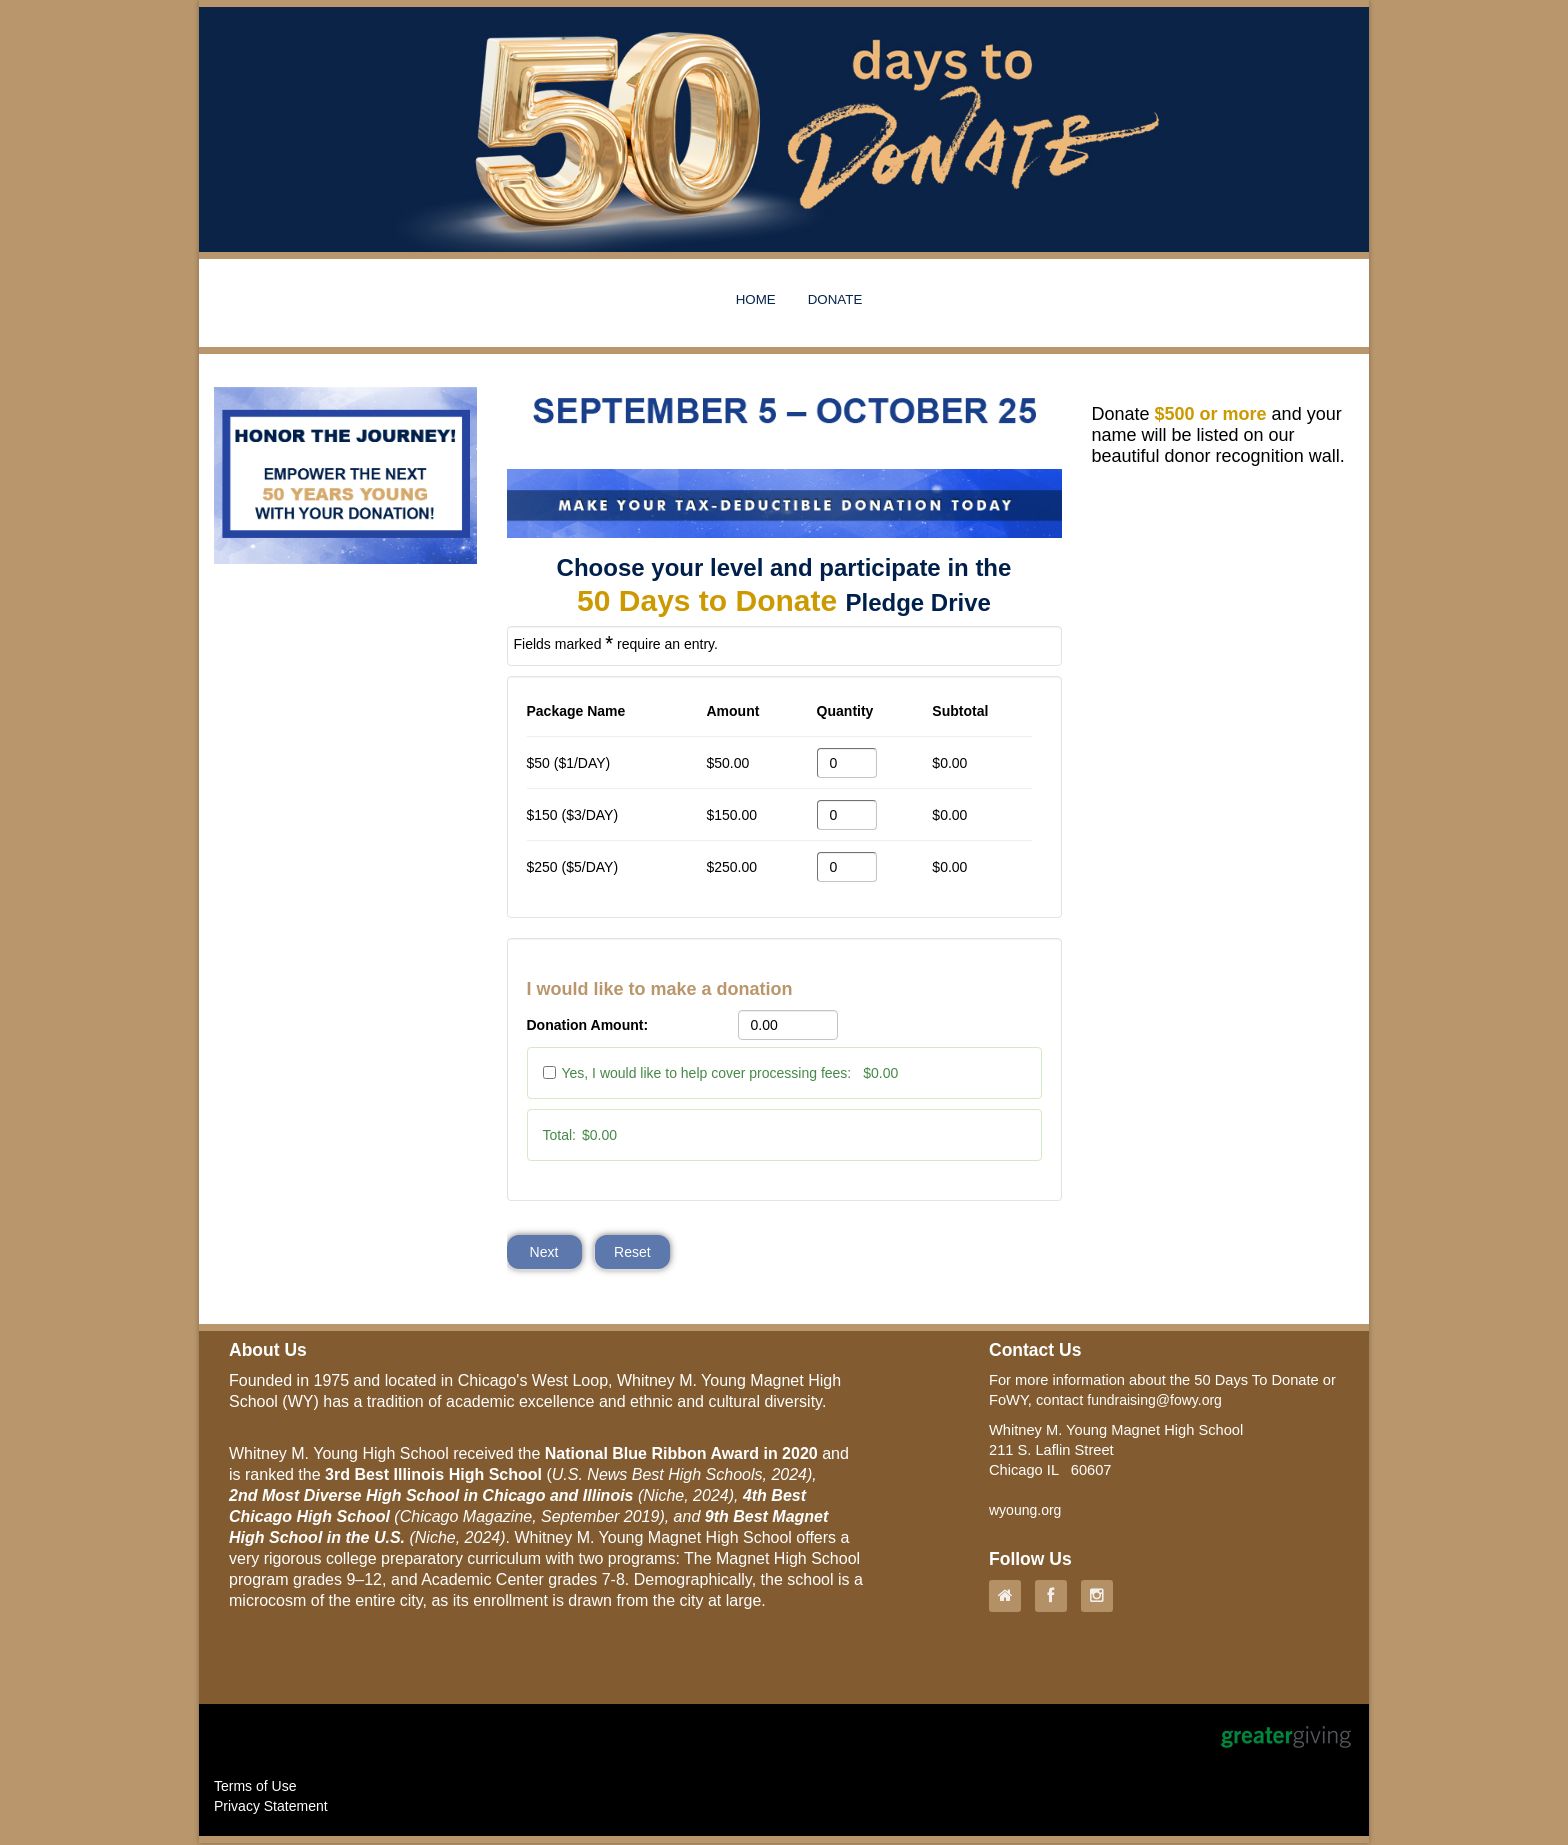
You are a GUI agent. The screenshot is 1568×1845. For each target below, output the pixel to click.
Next (544, 1253)
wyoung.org (1025, 1512)
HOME (756, 299)
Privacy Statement (271, 1808)
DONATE (835, 299)
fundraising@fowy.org (1154, 1402)
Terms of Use (255, 1788)
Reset (633, 1253)
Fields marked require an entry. (616, 643)
